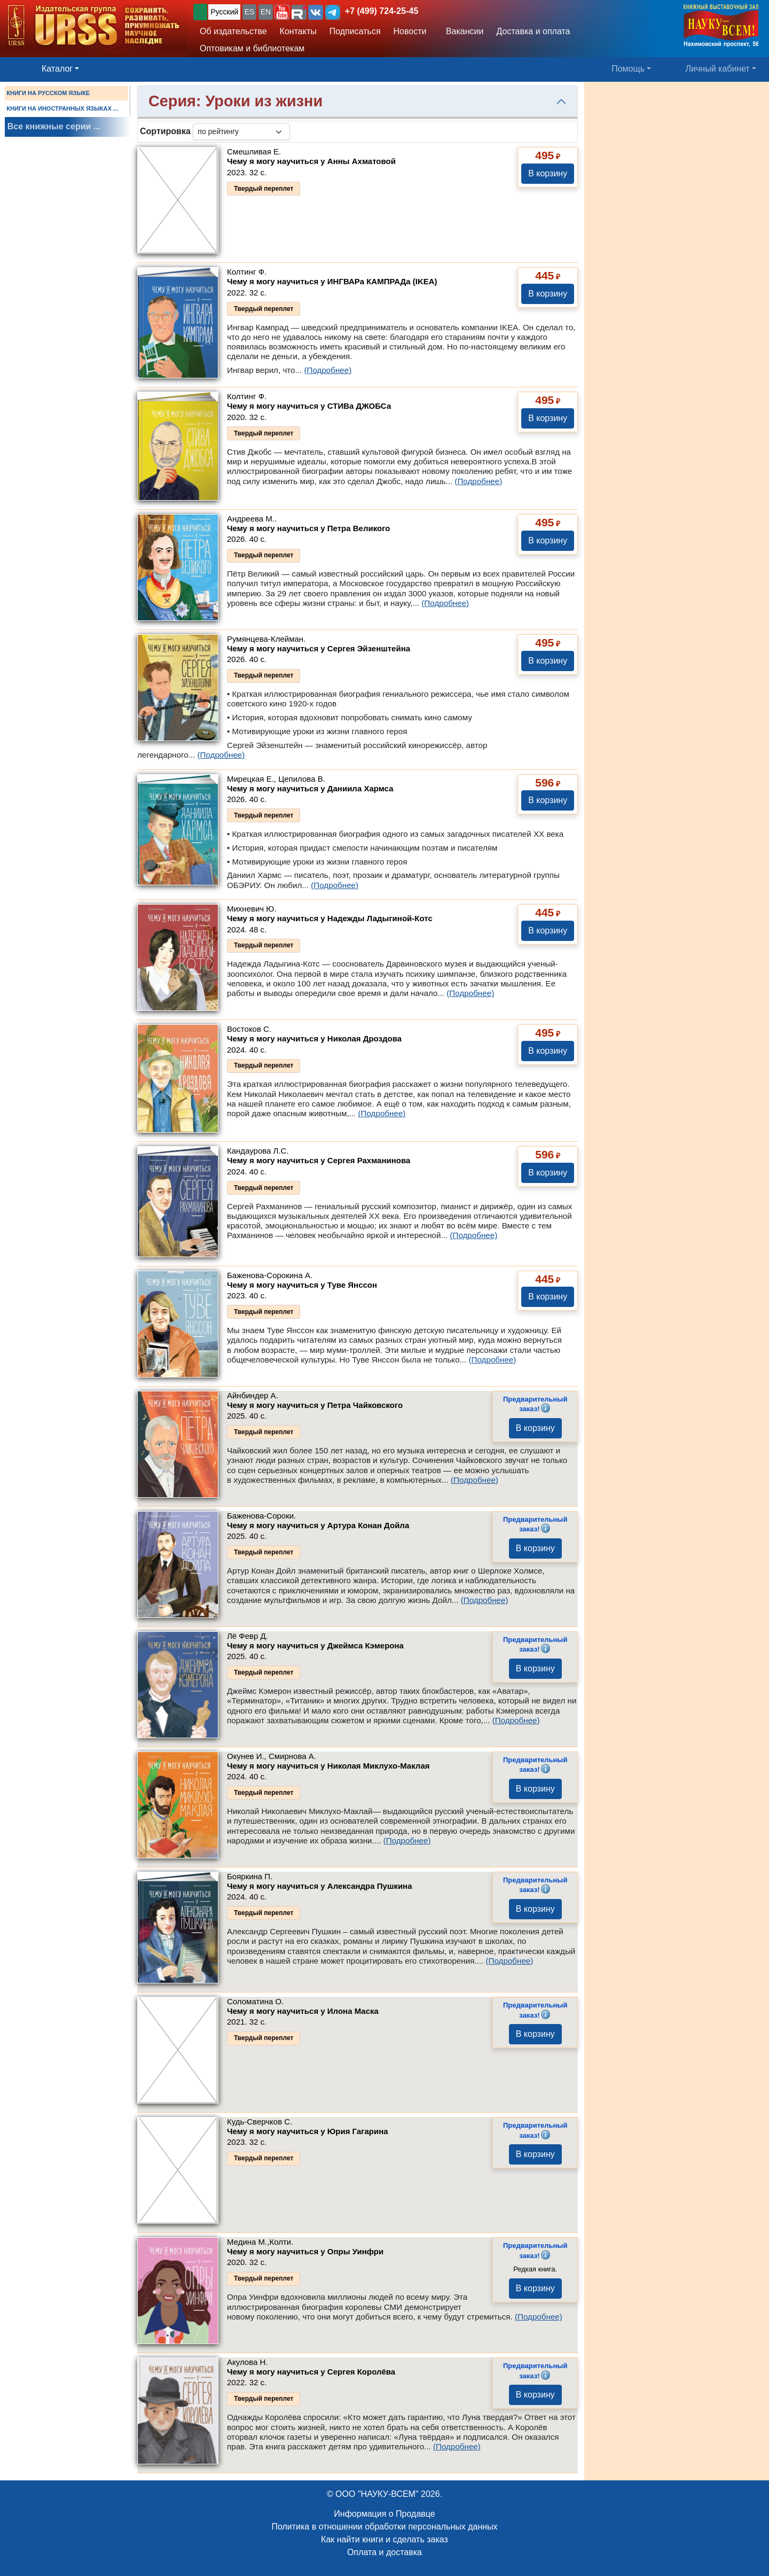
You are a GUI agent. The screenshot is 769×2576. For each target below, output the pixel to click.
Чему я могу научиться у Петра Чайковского (315, 1405)
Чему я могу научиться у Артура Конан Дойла (318, 1525)
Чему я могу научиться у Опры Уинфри (305, 2251)
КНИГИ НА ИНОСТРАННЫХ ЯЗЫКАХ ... (62, 108)
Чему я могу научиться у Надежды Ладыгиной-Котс (330, 918)
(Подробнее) (327, 370)
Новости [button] (410, 31)
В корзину (547, 173)
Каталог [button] (57, 68)
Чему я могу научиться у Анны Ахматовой (311, 161)
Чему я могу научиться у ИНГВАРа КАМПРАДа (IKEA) (332, 281)
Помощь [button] (628, 68)
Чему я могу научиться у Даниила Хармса (310, 788)
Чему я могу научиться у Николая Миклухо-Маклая (328, 1765)
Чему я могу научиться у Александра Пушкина (319, 1885)
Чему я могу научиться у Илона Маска (303, 2010)
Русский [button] (224, 11)
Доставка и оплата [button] (533, 31)
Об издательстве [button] (233, 31)
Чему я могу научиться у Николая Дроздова (314, 1038)
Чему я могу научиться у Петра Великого (308, 528)
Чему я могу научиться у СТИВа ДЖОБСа (309, 405)
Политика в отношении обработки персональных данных (384, 2526)
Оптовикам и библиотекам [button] (252, 48)
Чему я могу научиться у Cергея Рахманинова (318, 1160)
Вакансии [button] (462, 31)
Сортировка (165, 131)
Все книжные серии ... (53, 126)
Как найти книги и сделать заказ (384, 2539)
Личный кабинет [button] (718, 68)
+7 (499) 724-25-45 (381, 10)
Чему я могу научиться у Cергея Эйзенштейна (318, 648)
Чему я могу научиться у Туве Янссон (302, 1284)
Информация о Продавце (384, 2513)
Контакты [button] (298, 31)
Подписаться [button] (355, 31)
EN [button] (266, 11)
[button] (281, 12)
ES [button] (250, 11)
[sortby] (241, 131)
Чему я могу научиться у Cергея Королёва (311, 2371)
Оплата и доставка (384, 2552)
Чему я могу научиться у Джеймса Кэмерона (315, 1645)
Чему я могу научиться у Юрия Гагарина (307, 2131)
